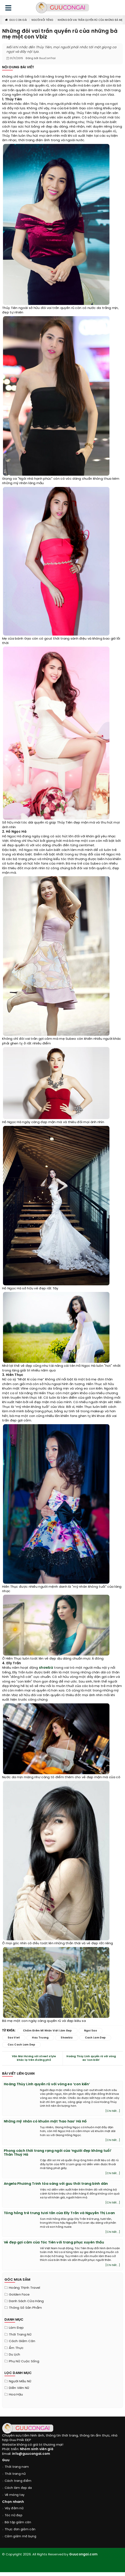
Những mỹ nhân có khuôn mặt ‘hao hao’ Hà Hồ (45, 2121)
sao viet (14, 2037)
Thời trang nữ (20, 2334)
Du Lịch (14, 2354)
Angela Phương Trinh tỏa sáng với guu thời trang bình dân (56, 2184)
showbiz (46, 1668)
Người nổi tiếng (42, 20)
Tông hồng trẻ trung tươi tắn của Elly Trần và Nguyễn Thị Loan (59, 2213)
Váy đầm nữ (14, 2508)
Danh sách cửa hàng (26, 2301)
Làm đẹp (16, 2328)
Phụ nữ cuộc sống (24, 2361)
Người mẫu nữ (20, 2381)
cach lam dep (95, 2037)
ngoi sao (90, 2030)
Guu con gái (16, 20)
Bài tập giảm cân (18, 2522)
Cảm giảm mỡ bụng (20, 2536)
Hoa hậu (16, 2394)
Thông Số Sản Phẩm (25, 2308)
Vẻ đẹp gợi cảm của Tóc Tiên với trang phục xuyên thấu (54, 2242)
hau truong (40, 2037)
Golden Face (19, 2294)
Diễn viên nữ (19, 2388)
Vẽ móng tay (14, 2495)
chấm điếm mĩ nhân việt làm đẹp (47, 2030)
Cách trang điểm (18, 2481)
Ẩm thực (16, 2348)
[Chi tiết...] (112, 2111)
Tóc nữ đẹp (13, 2515)
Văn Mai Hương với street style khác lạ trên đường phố (34, 2058)
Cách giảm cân (22, 2341)
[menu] (8, 9)
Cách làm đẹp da (18, 2488)
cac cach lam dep (21, 2044)
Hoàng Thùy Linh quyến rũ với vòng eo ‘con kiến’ (91, 2058)
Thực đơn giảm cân (20, 2529)
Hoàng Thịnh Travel (24, 2288)
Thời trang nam (17, 2467)
